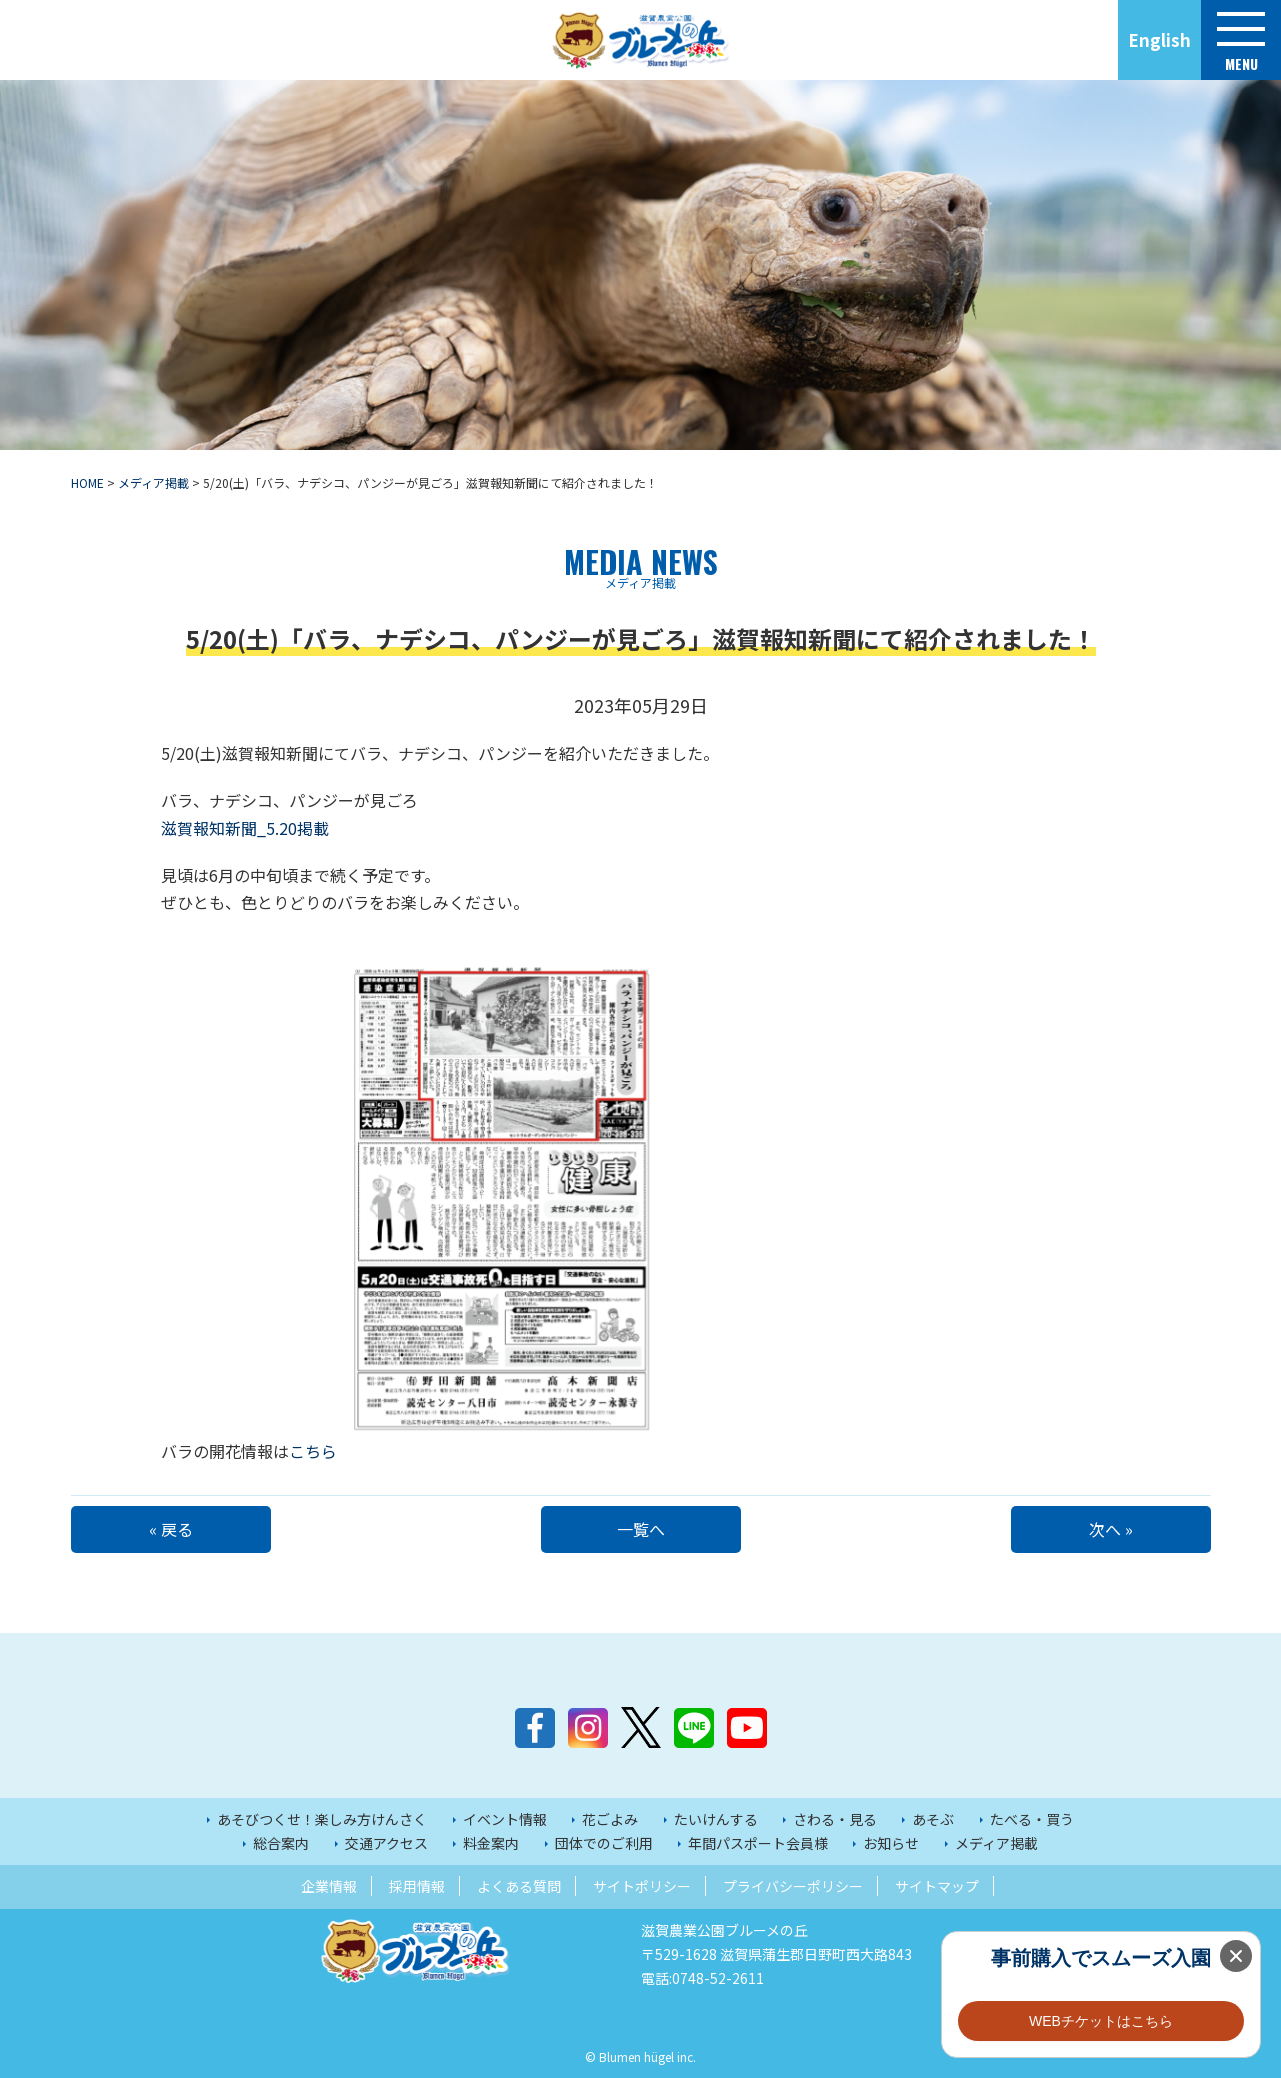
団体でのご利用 (604, 1843)
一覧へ (641, 1529)
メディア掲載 (996, 1843)
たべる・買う (1032, 1819)
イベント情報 (505, 1819)
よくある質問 (519, 1886)
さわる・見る (835, 1819)
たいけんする (716, 1819)
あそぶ (933, 1819)
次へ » (1111, 1529)
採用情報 (417, 1886)
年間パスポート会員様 (758, 1843)
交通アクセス (386, 1843)
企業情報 (329, 1886)
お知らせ (891, 1843)
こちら (476, 1451)
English (1159, 39)
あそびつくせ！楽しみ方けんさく (322, 1819)
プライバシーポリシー (793, 1886)
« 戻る (171, 1529)
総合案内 (281, 1843)
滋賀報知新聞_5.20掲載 (245, 828)
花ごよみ (610, 1819)
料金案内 (491, 1843)
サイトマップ (937, 1886)
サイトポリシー (642, 1886)
